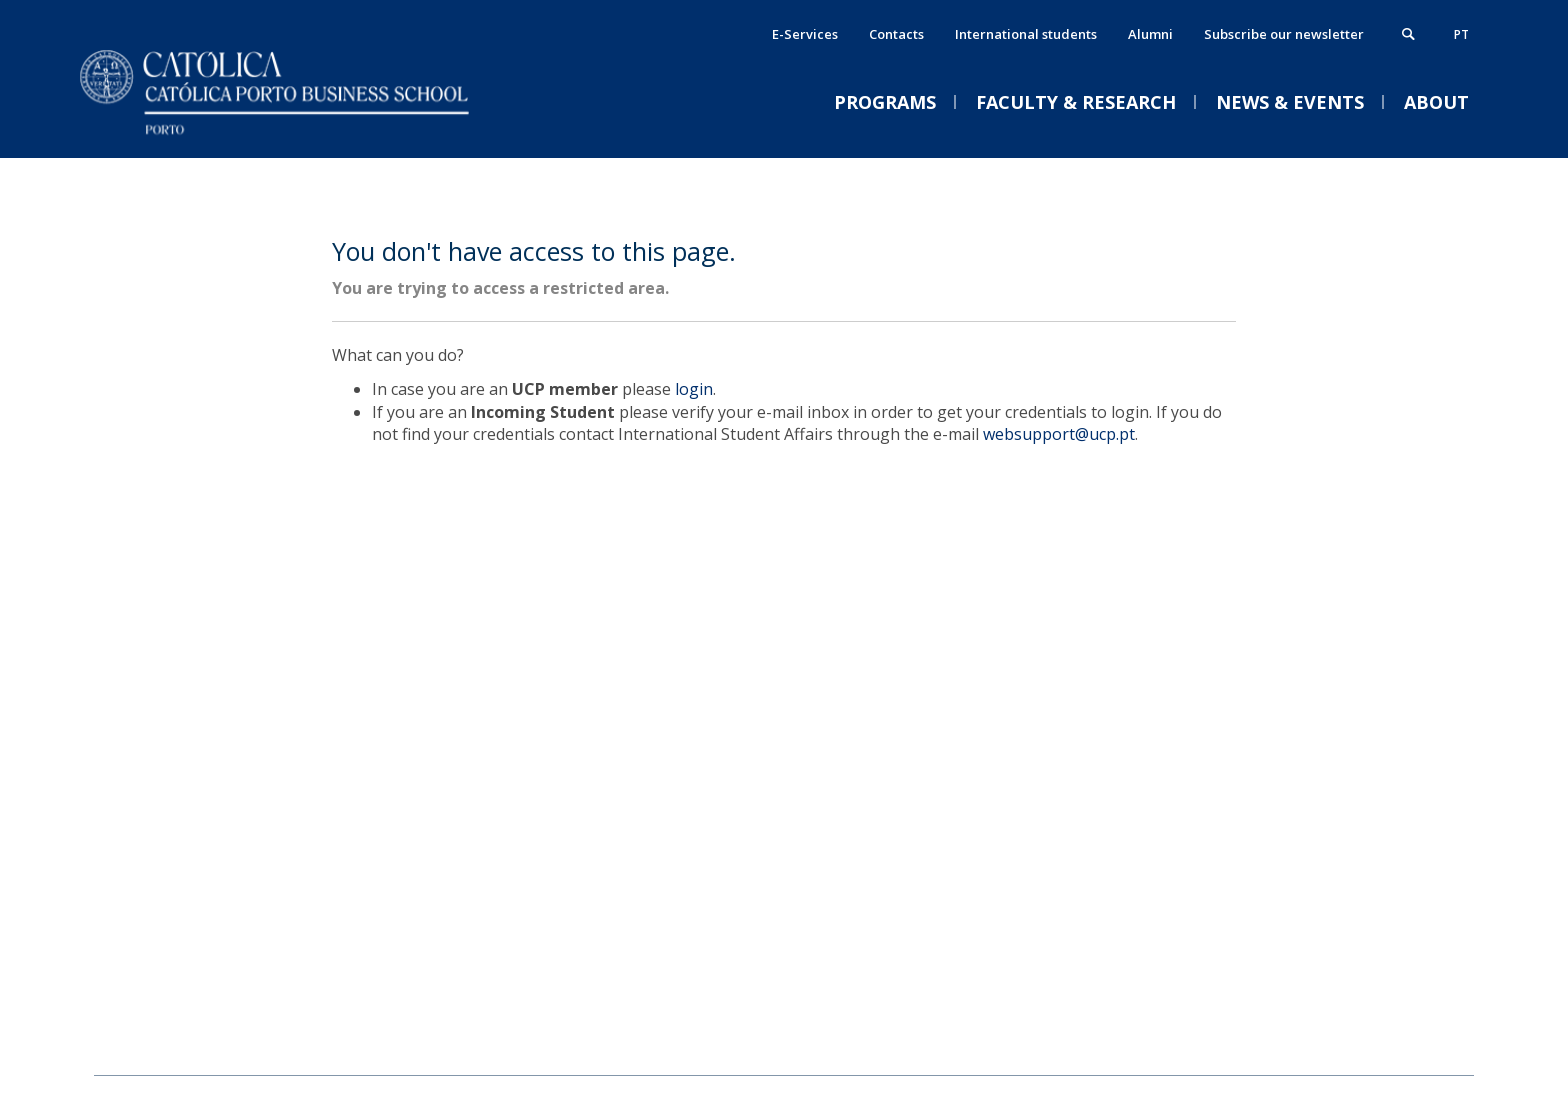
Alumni (1150, 34)
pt (1461, 34)
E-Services (805, 34)
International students (1026, 34)
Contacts (896, 34)
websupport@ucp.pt (1059, 434)
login (694, 389)
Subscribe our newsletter (1284, 34)
